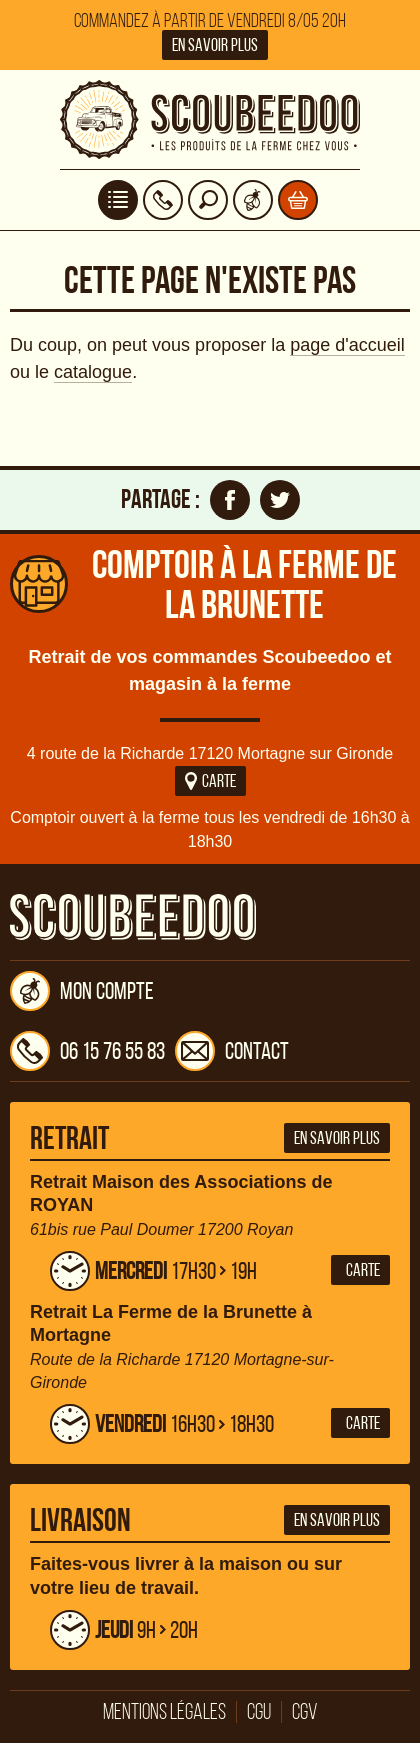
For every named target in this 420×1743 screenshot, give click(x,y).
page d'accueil (347, 345)
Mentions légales (164, 1712)
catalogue (93, 372)
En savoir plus (215, 45)
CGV (305, 1712)
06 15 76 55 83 (87, 1051)
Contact (232, 1051)
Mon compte (82, 991)
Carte (210, 781)
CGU (259, 1712)
